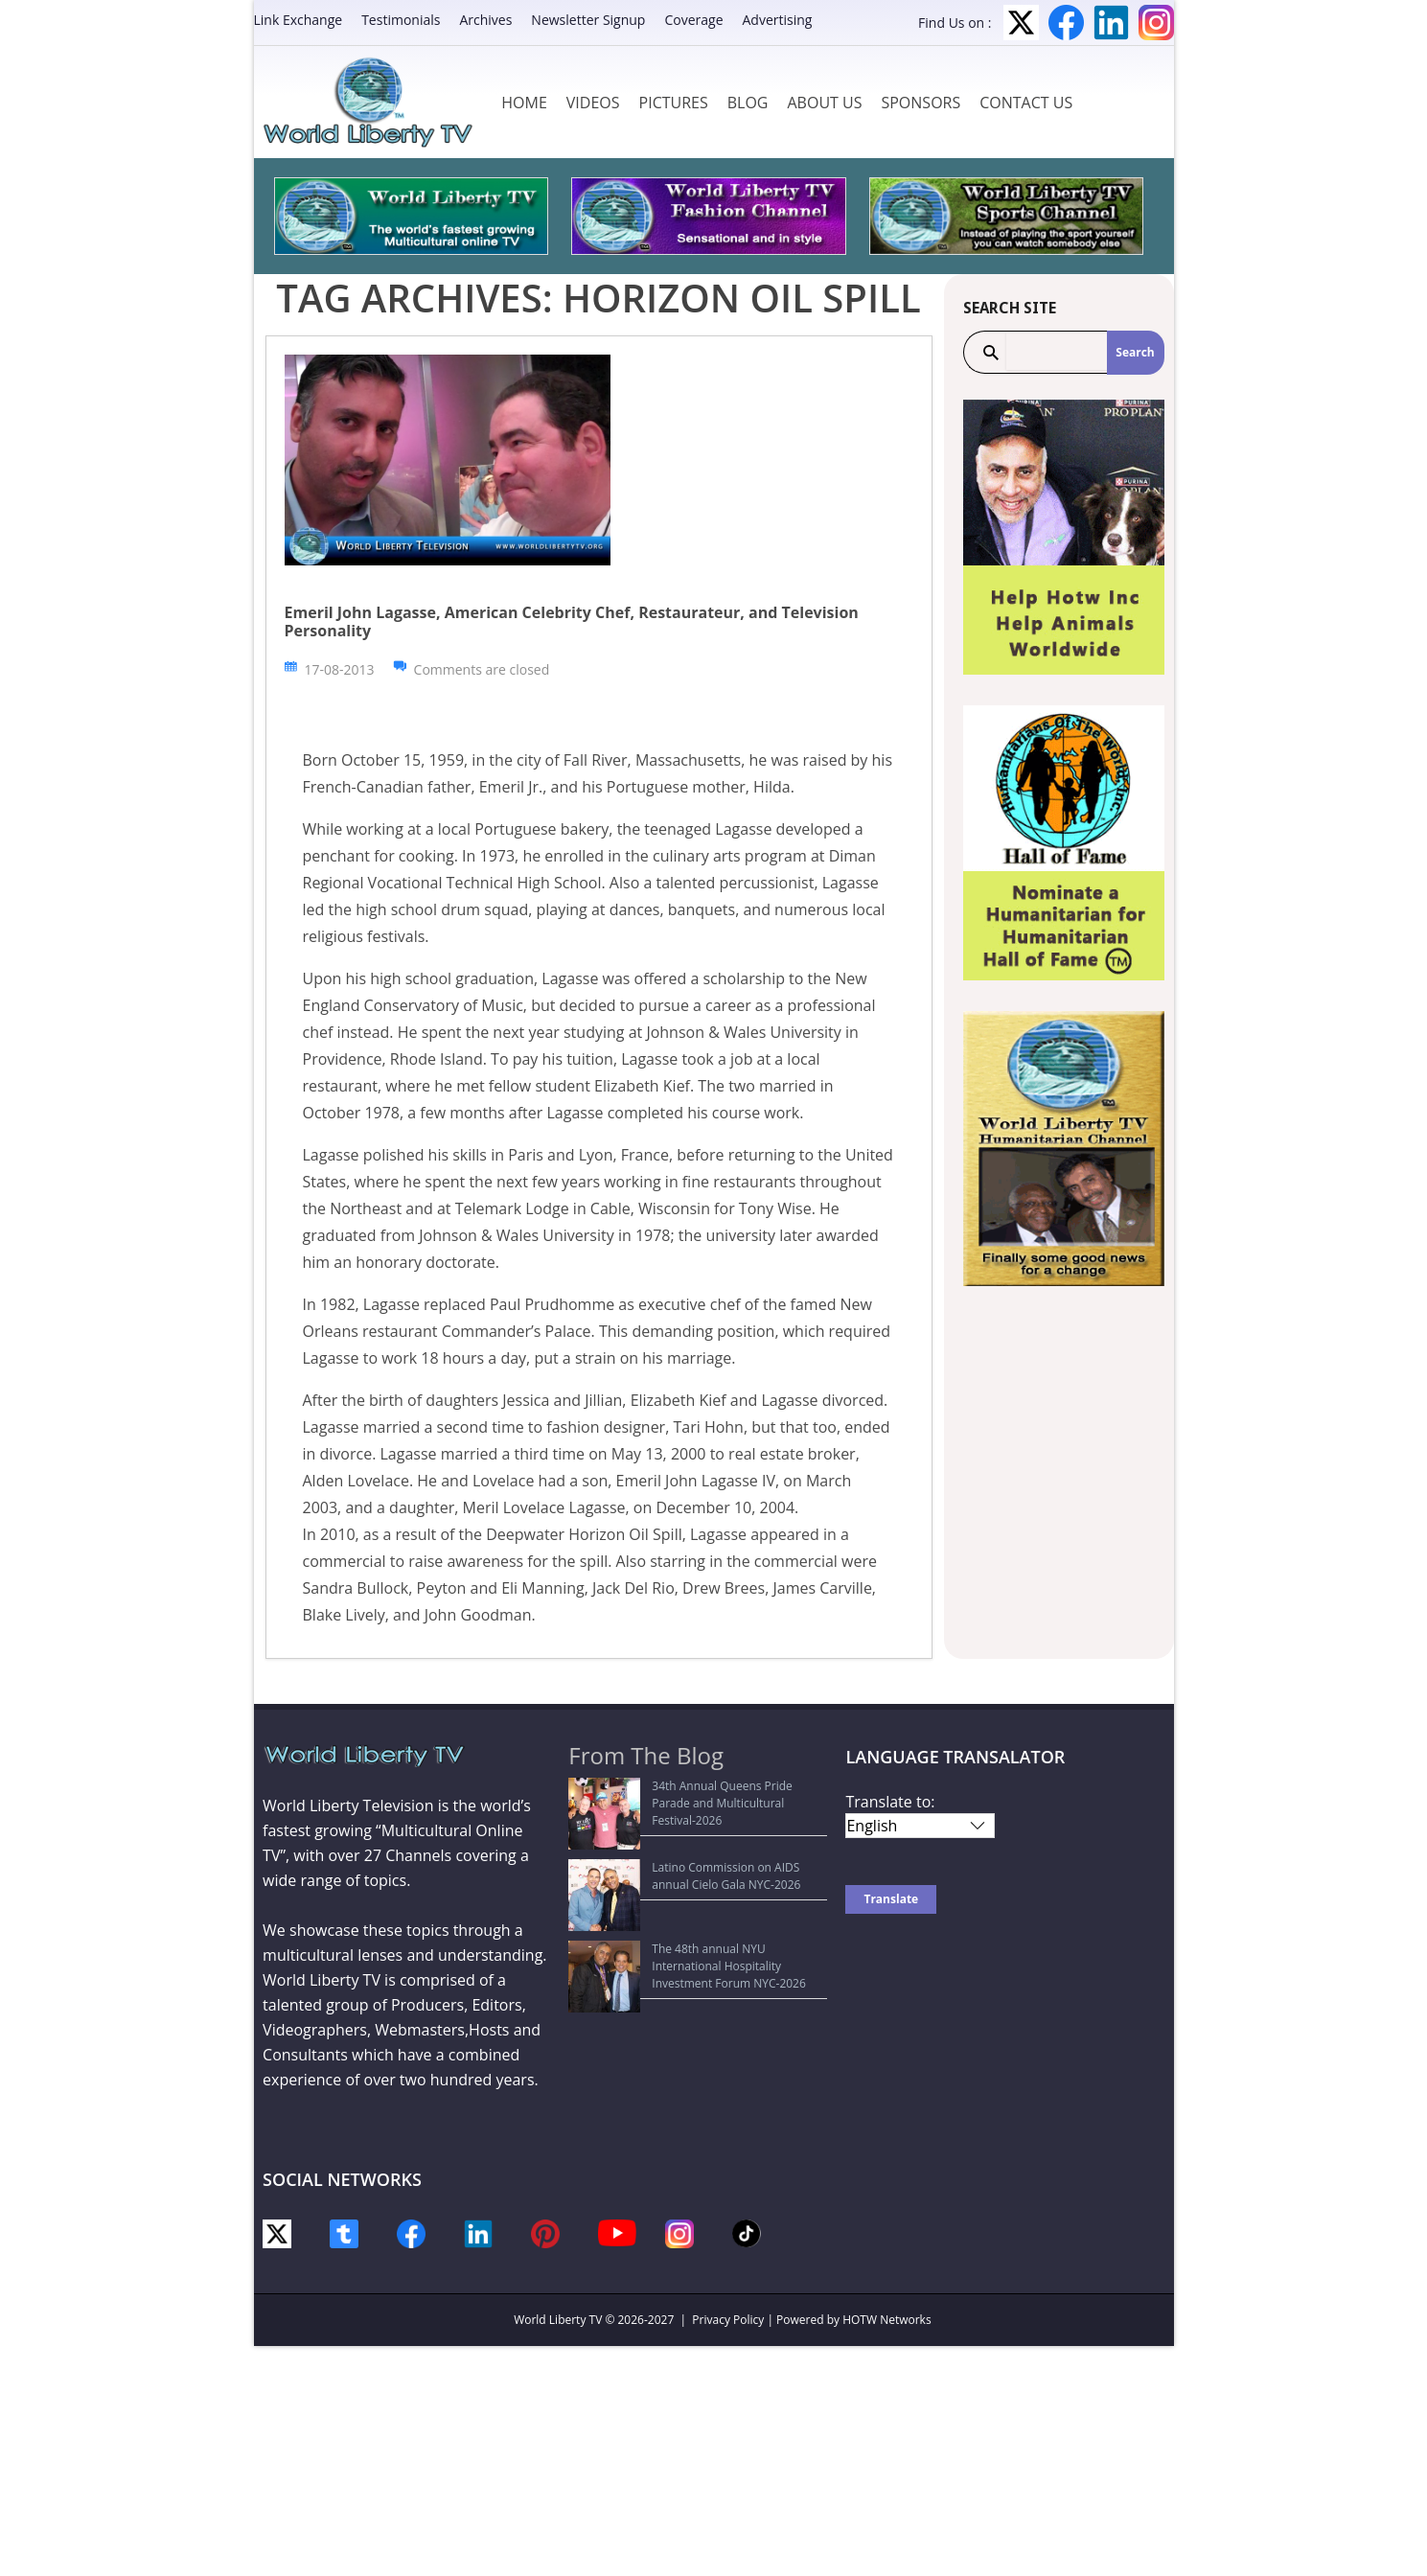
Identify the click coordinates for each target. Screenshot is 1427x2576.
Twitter (1021, 22)
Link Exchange (298, 20)
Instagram (1156, 22)
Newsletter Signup (588, 20)
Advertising (778, 20)
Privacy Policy (728, 2320)
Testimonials (400, 20)
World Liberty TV (558, 2320)
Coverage (693, 20)
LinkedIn (1111, 22)
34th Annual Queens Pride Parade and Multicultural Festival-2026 (682, 1794)
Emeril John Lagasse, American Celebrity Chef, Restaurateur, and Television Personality (572, 621)
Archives (485, 20)
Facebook (1066, 22)
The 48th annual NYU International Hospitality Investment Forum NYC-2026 (702, 1886)
